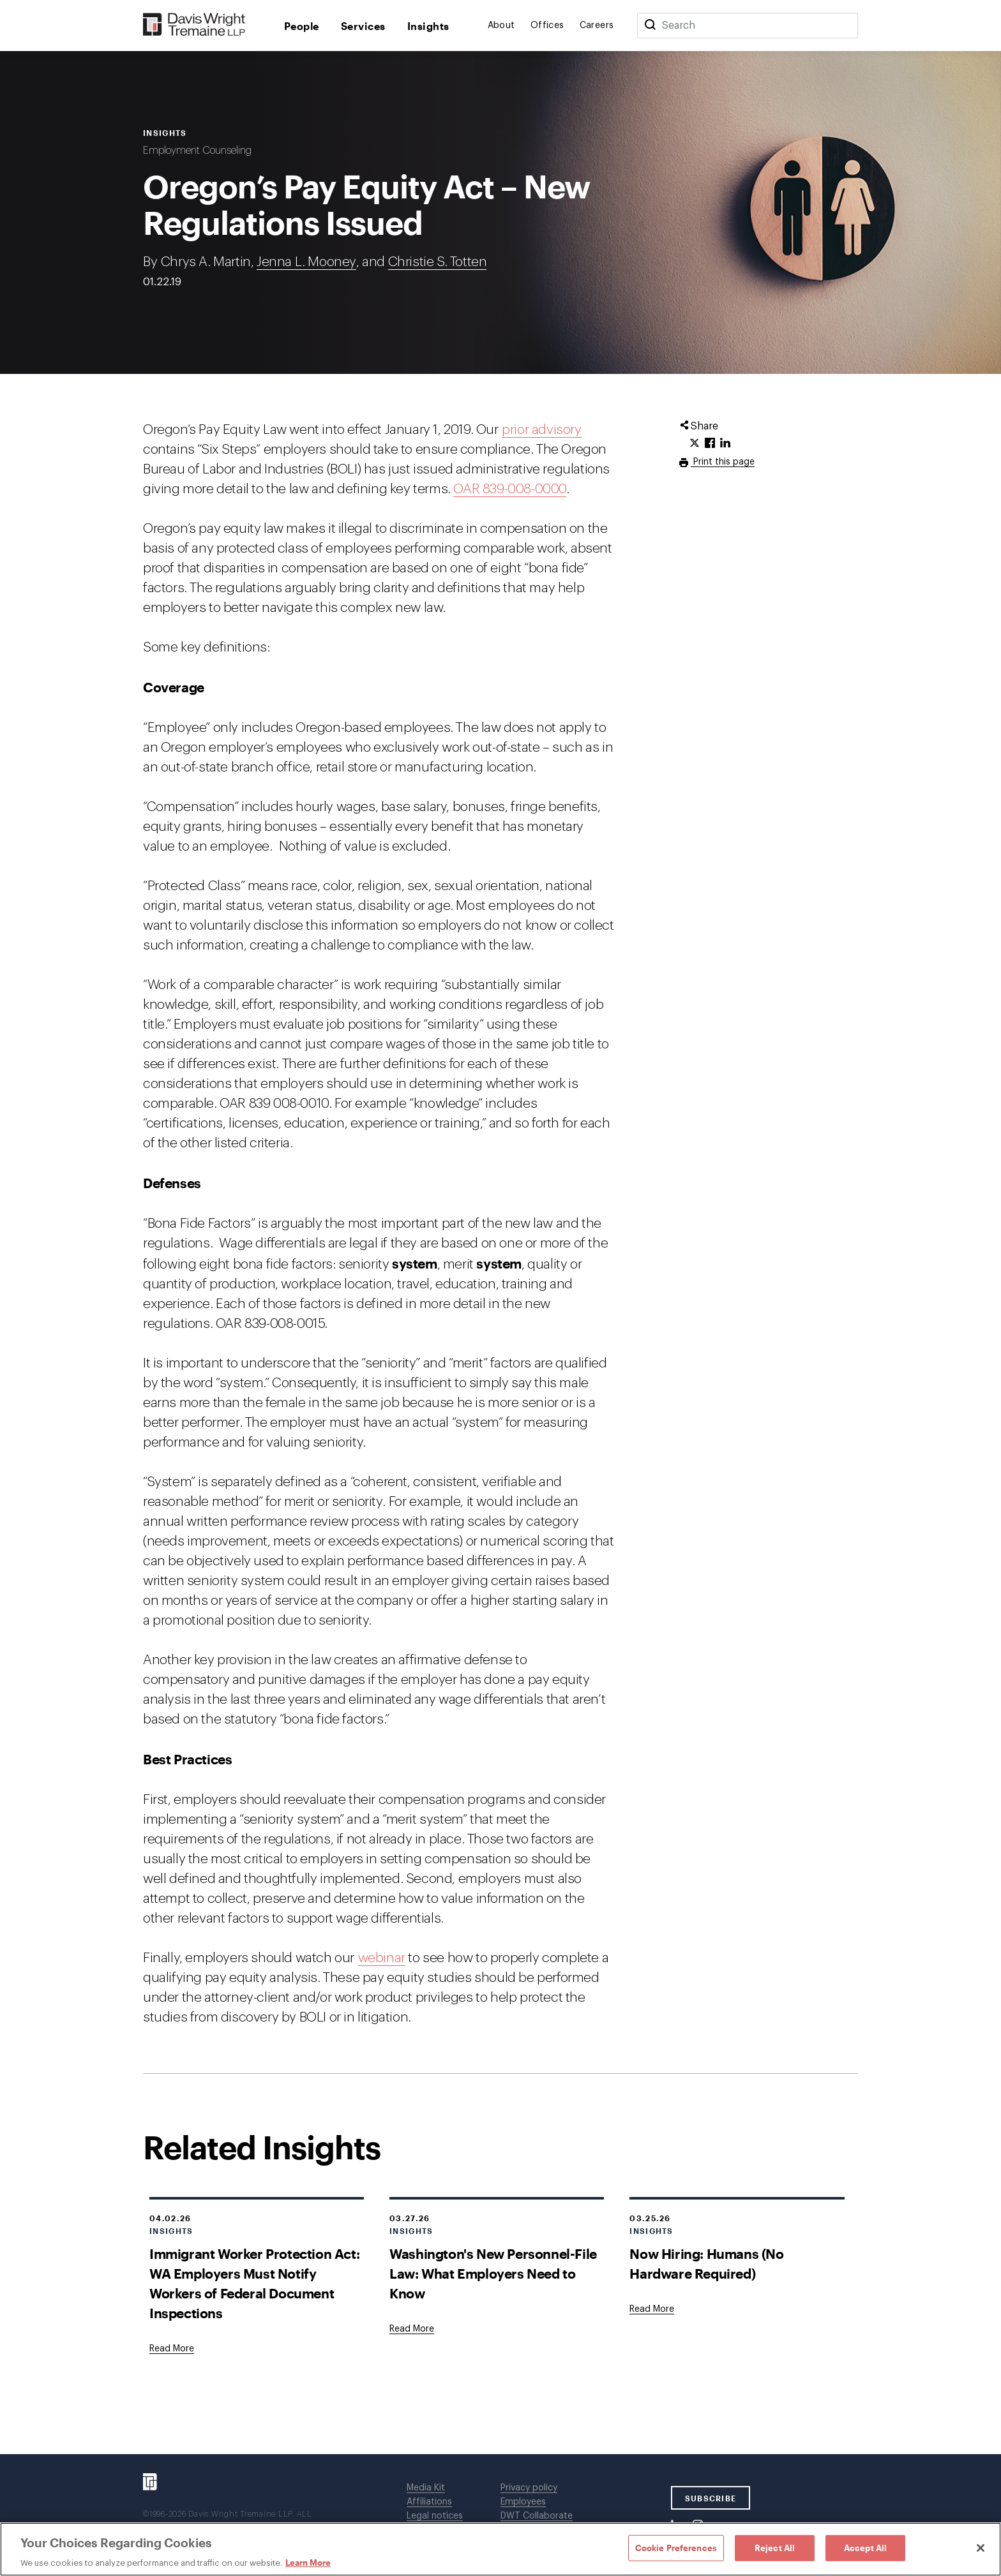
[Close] (981, 2548)
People (301, 26)
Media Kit (426, 2487)
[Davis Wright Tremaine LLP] (194, 25)
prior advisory (541, 429)
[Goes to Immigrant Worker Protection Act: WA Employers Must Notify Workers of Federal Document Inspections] (171, 2349)
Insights (428, 26)
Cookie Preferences (676, 2547)
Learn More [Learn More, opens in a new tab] (308, 2562)
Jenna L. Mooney (306, 262)
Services (363, 26)
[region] (500, 2549)
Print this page (723, 462)
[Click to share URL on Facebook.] (710, 443)
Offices (547, 25)
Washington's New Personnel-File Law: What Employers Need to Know (493, 2273)
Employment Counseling (197, 150)
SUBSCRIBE (711, 2498)
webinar (381, 1958)
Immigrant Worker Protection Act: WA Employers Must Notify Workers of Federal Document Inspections (254, 2283)
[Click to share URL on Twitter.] (694, 443)
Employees (523, 2502)
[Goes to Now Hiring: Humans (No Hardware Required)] (651, 2309)
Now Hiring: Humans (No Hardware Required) (706, 2263)
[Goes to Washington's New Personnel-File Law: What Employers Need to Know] (411, 2329)
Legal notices (435, 2516)
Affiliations (429, 2502)
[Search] (650, 25)
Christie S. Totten (437, 262)
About (501, 25)
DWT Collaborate (536, 2516)
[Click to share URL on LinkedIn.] (725, 443)
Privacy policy (528, 2487)
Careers (597, 25)
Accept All (865, 2547)
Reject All (775, 2547)
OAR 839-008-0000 (509, 489)
